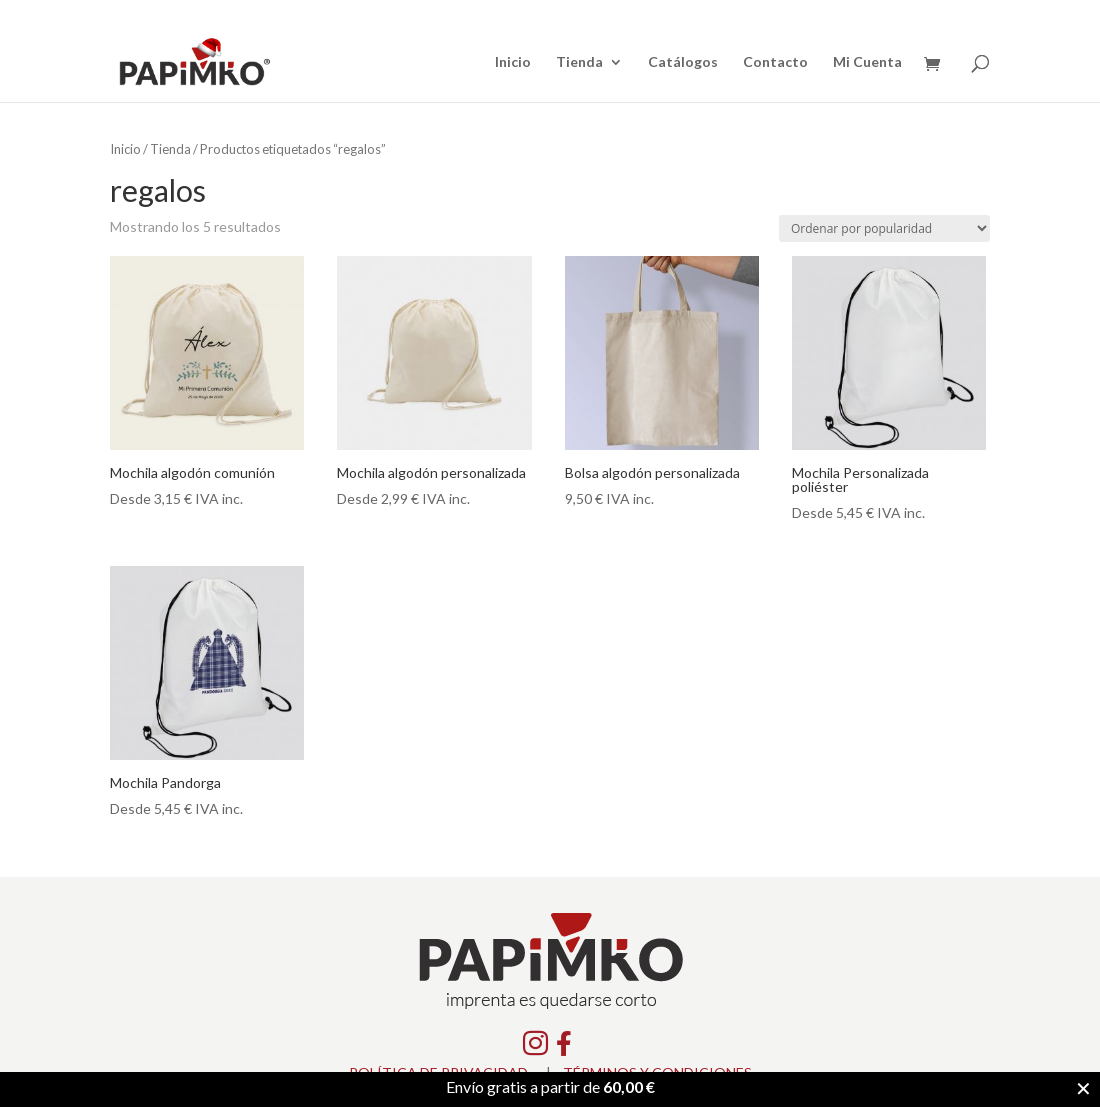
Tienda (579, 62)
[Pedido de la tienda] (884, 228)
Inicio (513, 62)
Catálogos (683, 62)
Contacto (775, 62)
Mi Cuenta (867, 62)
